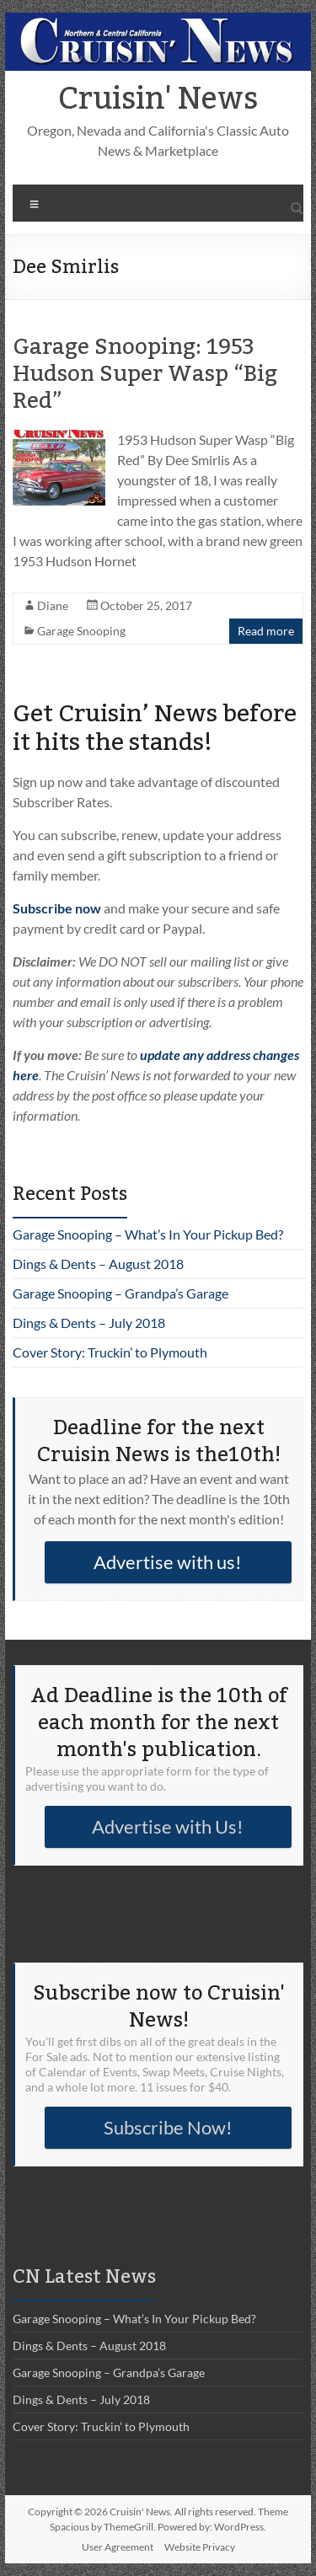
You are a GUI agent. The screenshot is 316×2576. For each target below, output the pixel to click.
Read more (266, 631)
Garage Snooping (81, 631)
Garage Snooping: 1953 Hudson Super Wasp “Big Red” (145, 374)
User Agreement (117, 2547)
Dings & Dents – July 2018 (89, 1323)
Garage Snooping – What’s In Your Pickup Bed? (148, 1234)
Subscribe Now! (168, 2127)
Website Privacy (199, 2547)
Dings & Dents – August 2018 (98, 1264)
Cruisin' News (158, 99)
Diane (52, 605)
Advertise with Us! (168, 1826)
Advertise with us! (168, 1561)
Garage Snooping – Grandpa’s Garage (120, 1293)
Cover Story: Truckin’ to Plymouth (110, 1352)
